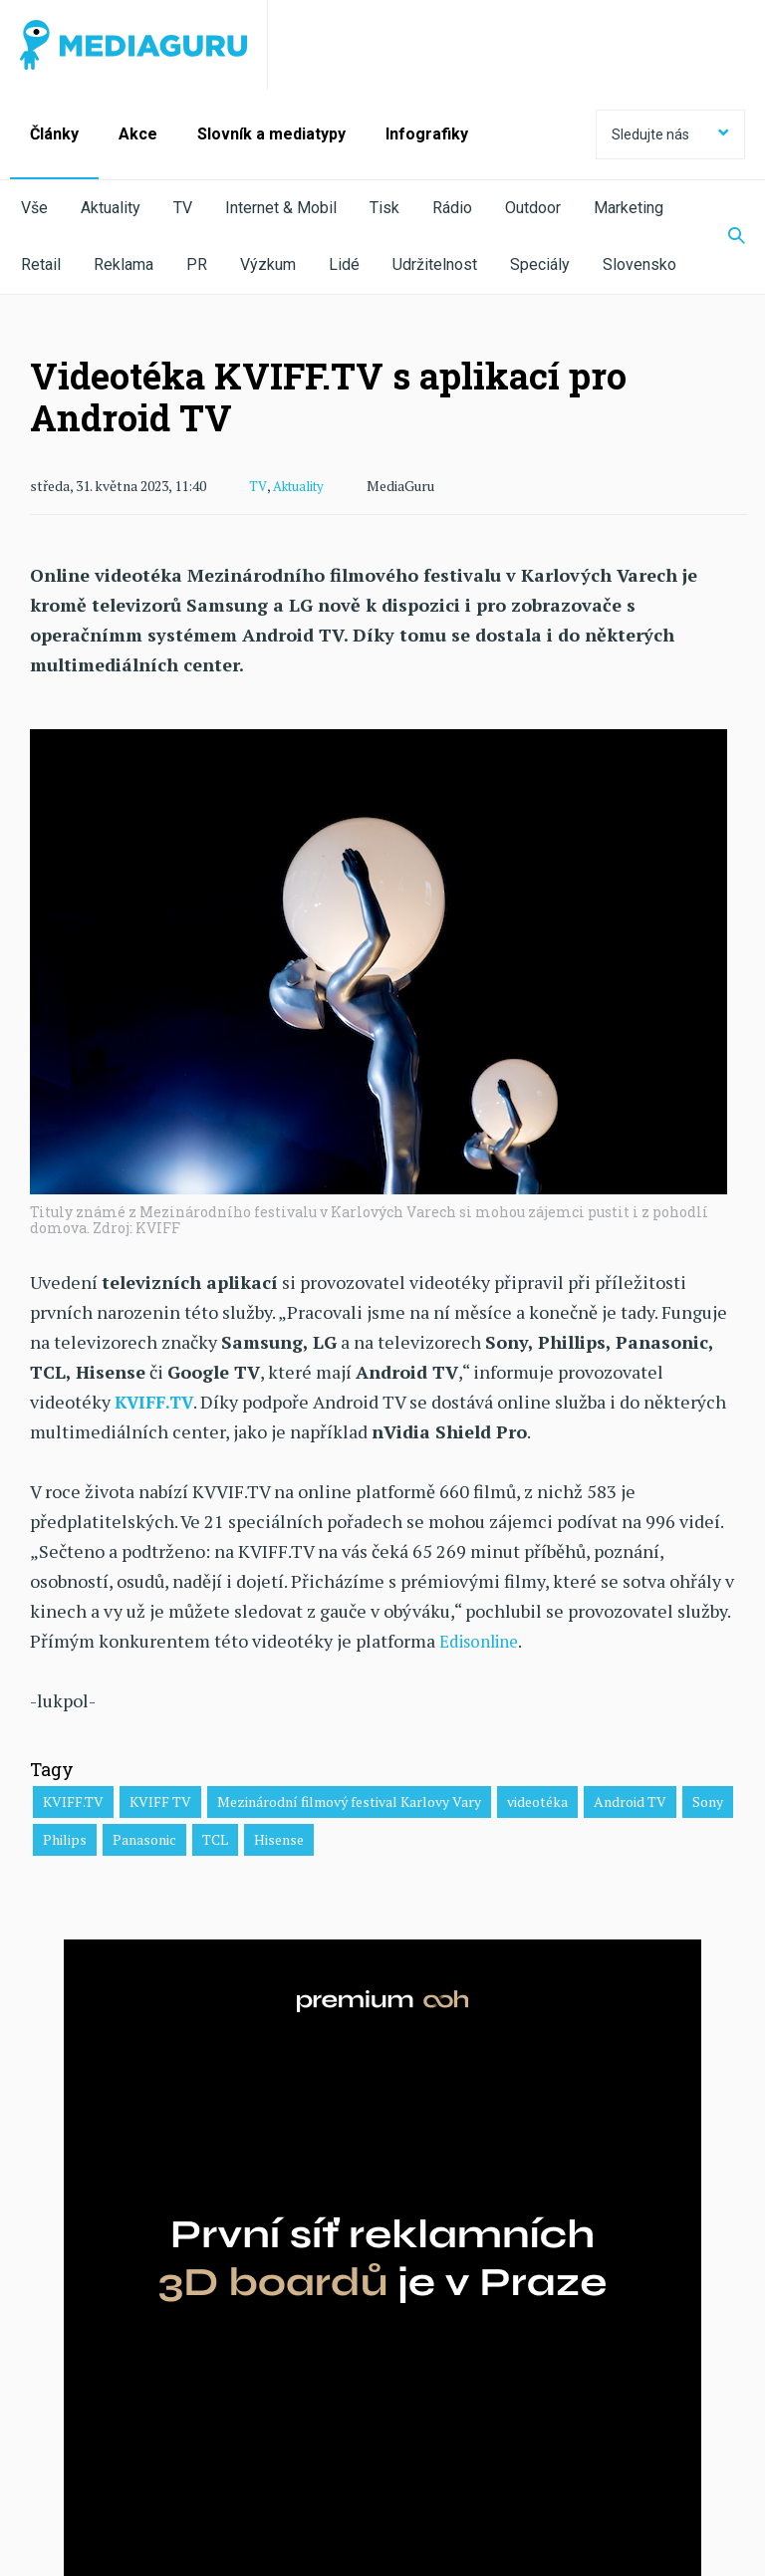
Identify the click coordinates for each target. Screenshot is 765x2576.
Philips (65, 1838)
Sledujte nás (670, 134)
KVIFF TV (160, 1800)
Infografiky (426, 134)
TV (182, 207)
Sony (707, 1800)
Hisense (279, 1838)
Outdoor (533, 207)
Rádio (452, 207)
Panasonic (144, 1838)
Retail (41, 264)
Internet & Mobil (281, 207)
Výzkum (268, 264)
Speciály (540, 264)
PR (196, 264)
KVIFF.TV (73, 1800)
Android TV (630, 1800)
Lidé (344, 264)
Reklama (123, 264)
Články (54, 134)
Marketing (628, 207)
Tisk (384, 207)
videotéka (537, 1800)
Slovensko (639, 264)
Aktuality (110, 207)
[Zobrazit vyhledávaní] (724, 237)
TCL (215, 1838)
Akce (138, 134)
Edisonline (483, 1640)
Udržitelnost (434, 264)
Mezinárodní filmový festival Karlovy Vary (349, 1800)
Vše (34, 207)
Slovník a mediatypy (271, 134)
